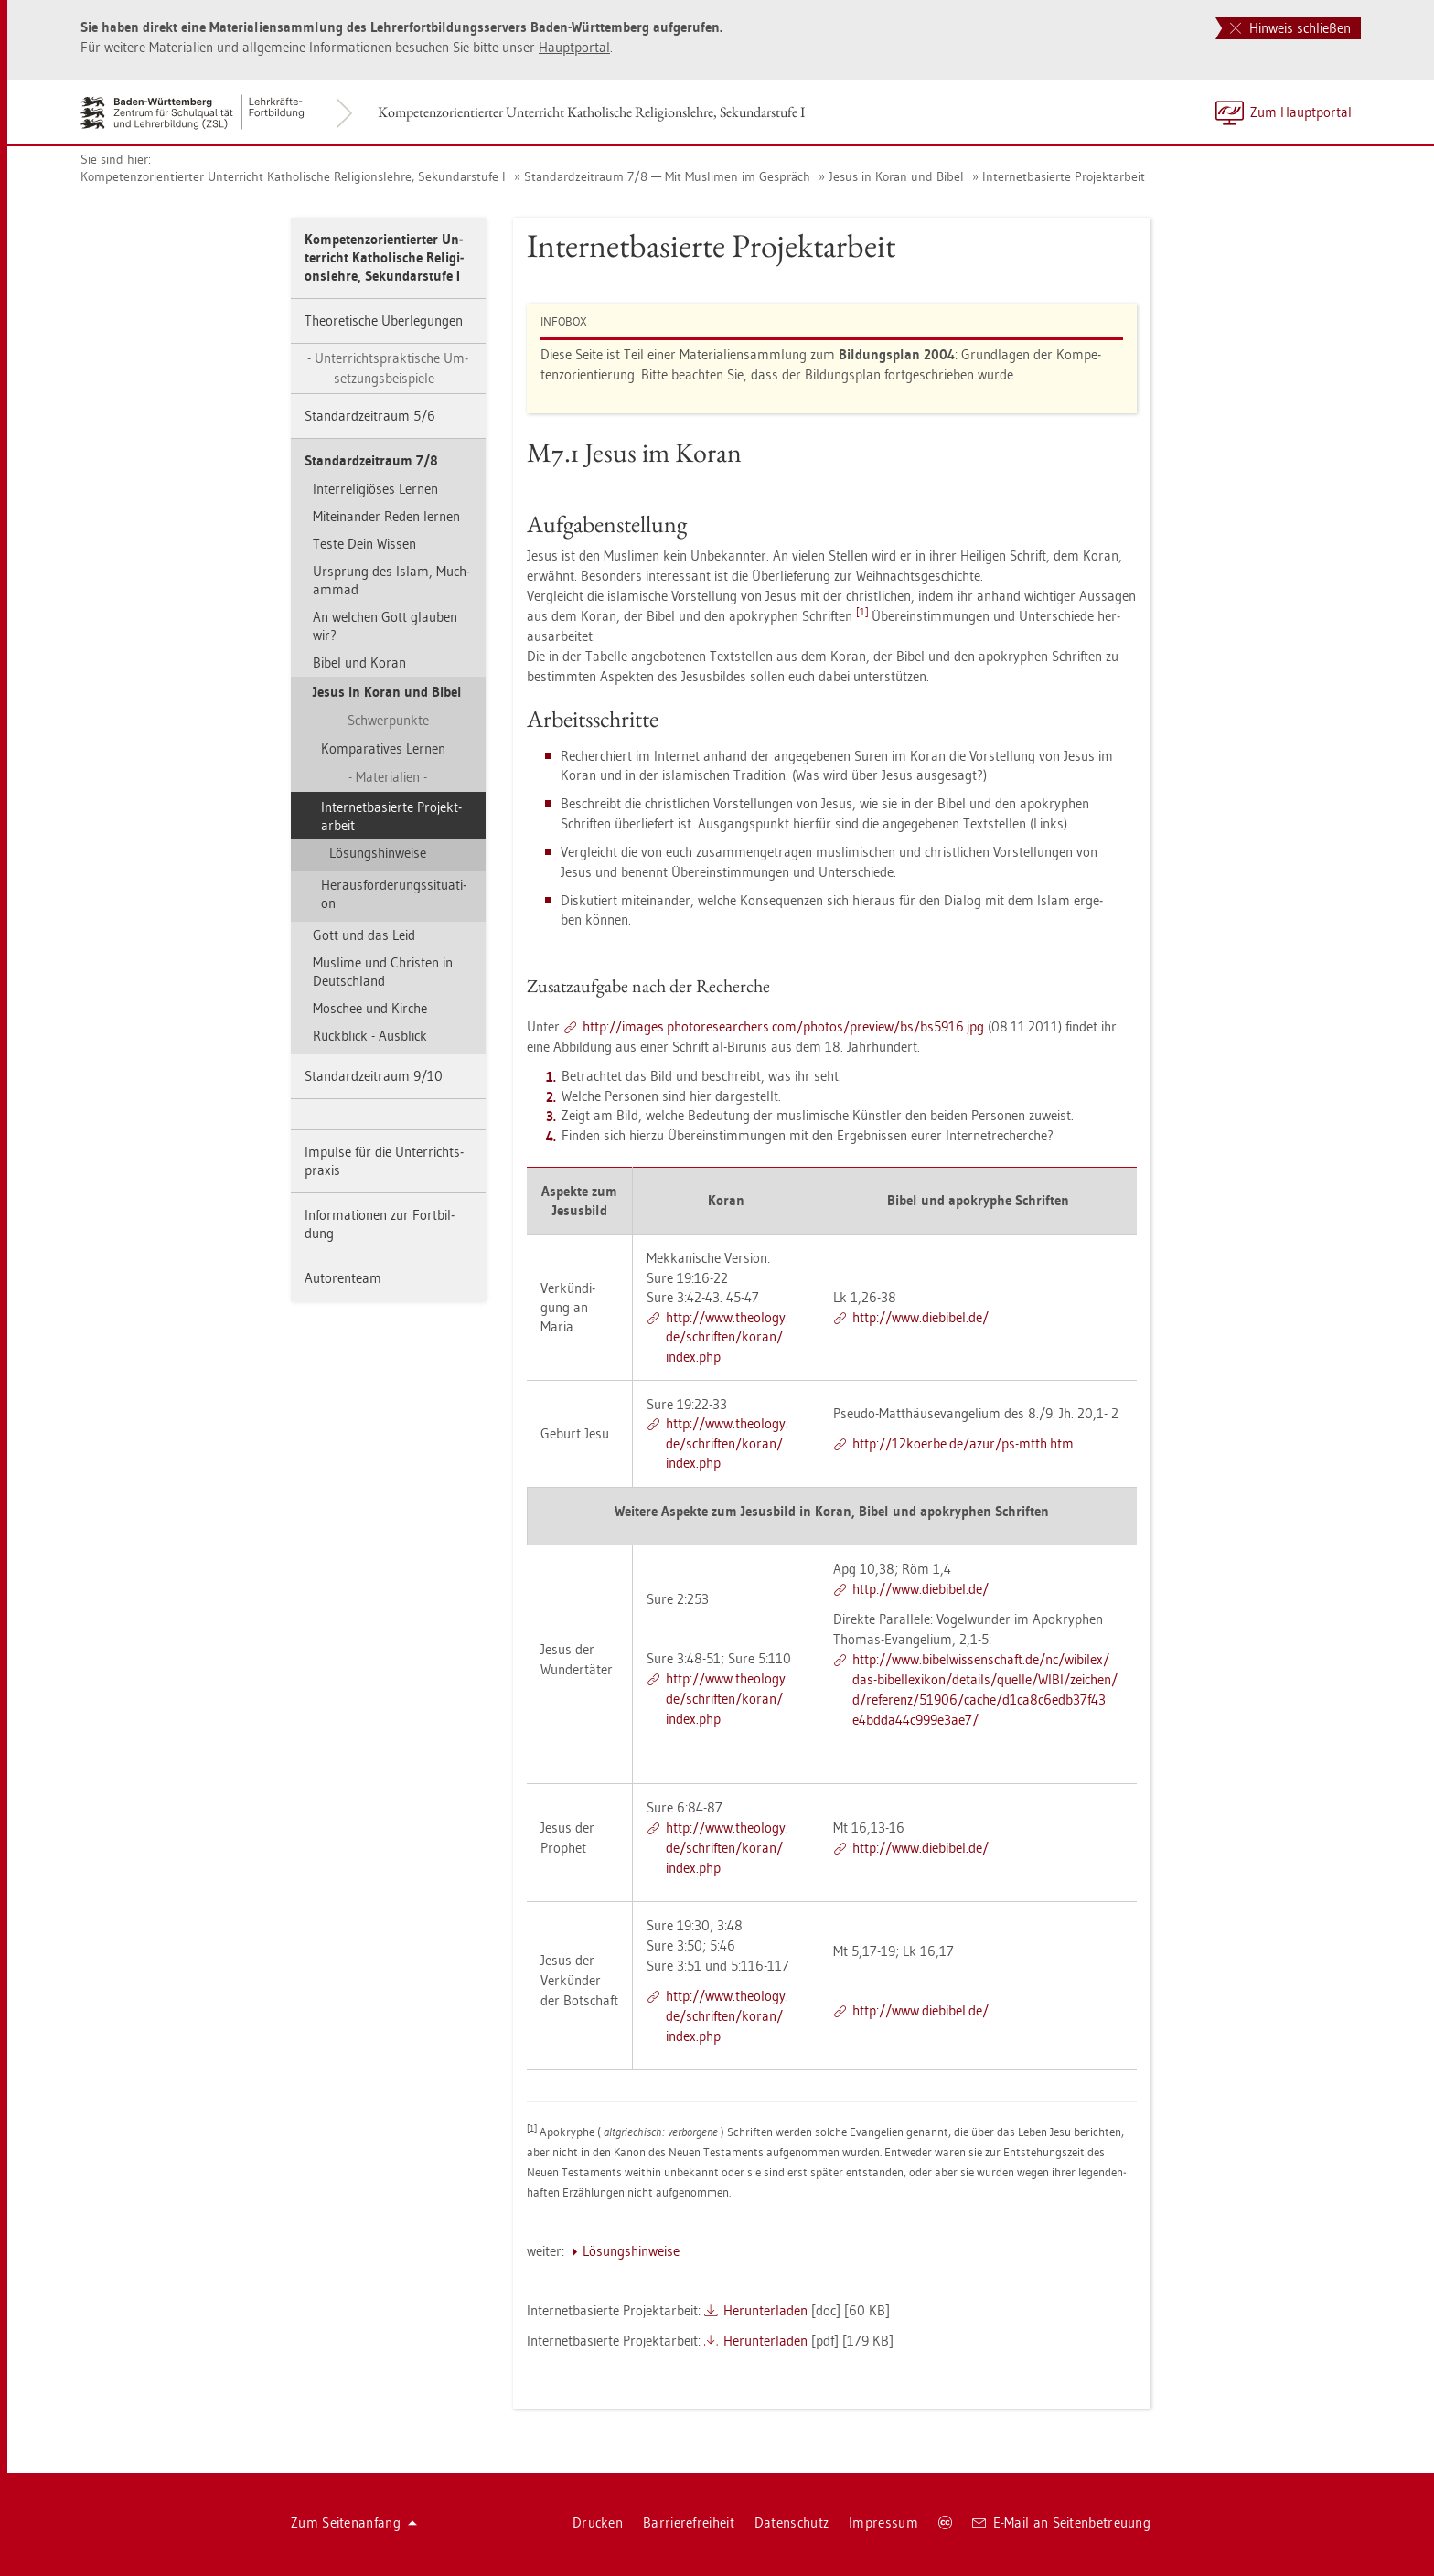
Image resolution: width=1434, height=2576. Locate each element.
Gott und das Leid (364, 935)
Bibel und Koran (359, 662)
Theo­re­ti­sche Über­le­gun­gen (384, 320)
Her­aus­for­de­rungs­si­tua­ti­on (393, 894)
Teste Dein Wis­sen (364, 543)
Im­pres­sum (883, 2522)
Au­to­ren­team (343, 1278)
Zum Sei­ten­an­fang (354, 2522)
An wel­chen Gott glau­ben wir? (385, 626)
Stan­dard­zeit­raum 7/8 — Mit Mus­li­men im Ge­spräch (667, 176)
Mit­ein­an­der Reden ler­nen (386, 516)
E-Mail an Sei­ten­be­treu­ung (1061, 2522)
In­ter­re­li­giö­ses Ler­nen (375, 488)
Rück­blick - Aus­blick (370, 1035)
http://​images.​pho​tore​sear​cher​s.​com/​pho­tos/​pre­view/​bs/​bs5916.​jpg (783, 1026)
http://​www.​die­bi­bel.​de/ (920, 1317)
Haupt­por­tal (574, 47)
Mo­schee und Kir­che (370, 1008)
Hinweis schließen (1290, 28)
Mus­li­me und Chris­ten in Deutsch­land (383, 971)
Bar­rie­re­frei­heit (688, 2522)
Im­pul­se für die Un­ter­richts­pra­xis (384, 1161)
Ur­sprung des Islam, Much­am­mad (391, 580)
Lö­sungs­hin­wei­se (377, 852)
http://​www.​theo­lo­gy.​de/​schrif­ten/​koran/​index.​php (727, 1337)
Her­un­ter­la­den (765, 2310)
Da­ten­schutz (791, 2522)
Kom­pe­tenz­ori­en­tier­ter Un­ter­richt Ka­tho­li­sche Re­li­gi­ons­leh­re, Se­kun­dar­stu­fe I (591, 112)
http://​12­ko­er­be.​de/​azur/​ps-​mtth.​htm (963, 1443)
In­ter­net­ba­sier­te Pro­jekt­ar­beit (1063, 176)
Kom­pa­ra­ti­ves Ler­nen (383, 748)
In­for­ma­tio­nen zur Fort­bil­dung (380, 1224)
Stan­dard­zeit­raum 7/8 (371, 460)
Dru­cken (598, 2522)
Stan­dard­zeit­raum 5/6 (370, 415)
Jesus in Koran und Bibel (896, 176)
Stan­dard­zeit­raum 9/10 (374, 1076)
